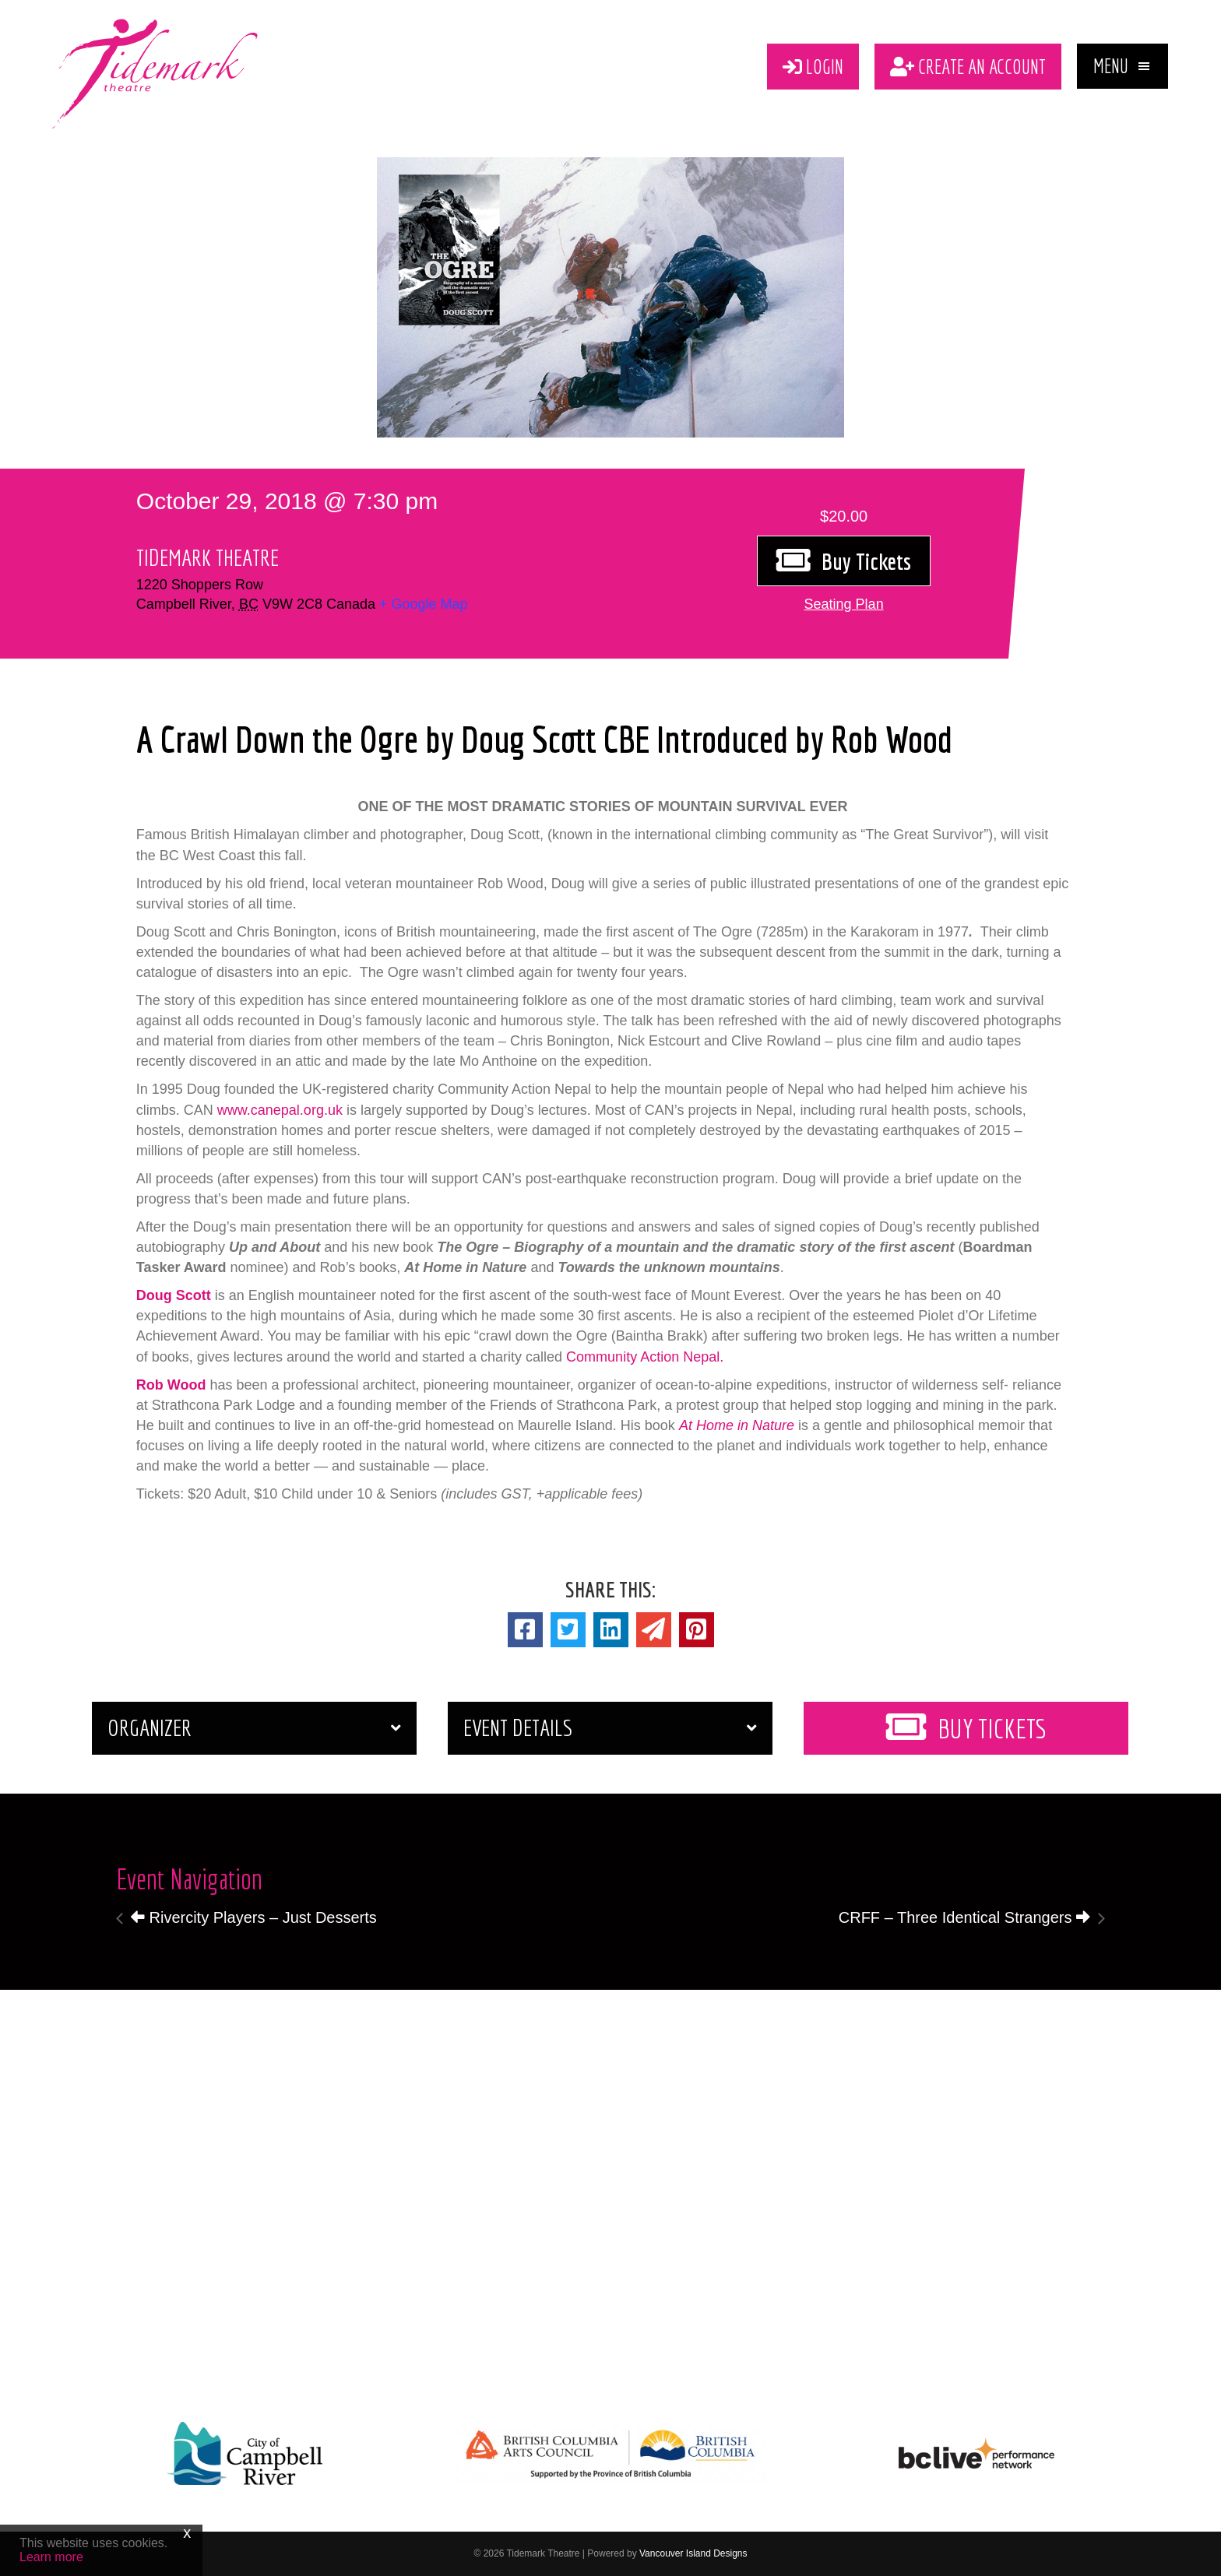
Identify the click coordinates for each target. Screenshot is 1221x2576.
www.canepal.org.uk (280, 1110)
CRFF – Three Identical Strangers (964, 1917)
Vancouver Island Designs (693, 2553)
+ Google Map (423, 604)
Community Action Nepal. (644, 1357)
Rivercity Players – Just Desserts (254, 1917)
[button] (1122, 66)
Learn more (51, 2557)
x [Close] (187, 2532)
